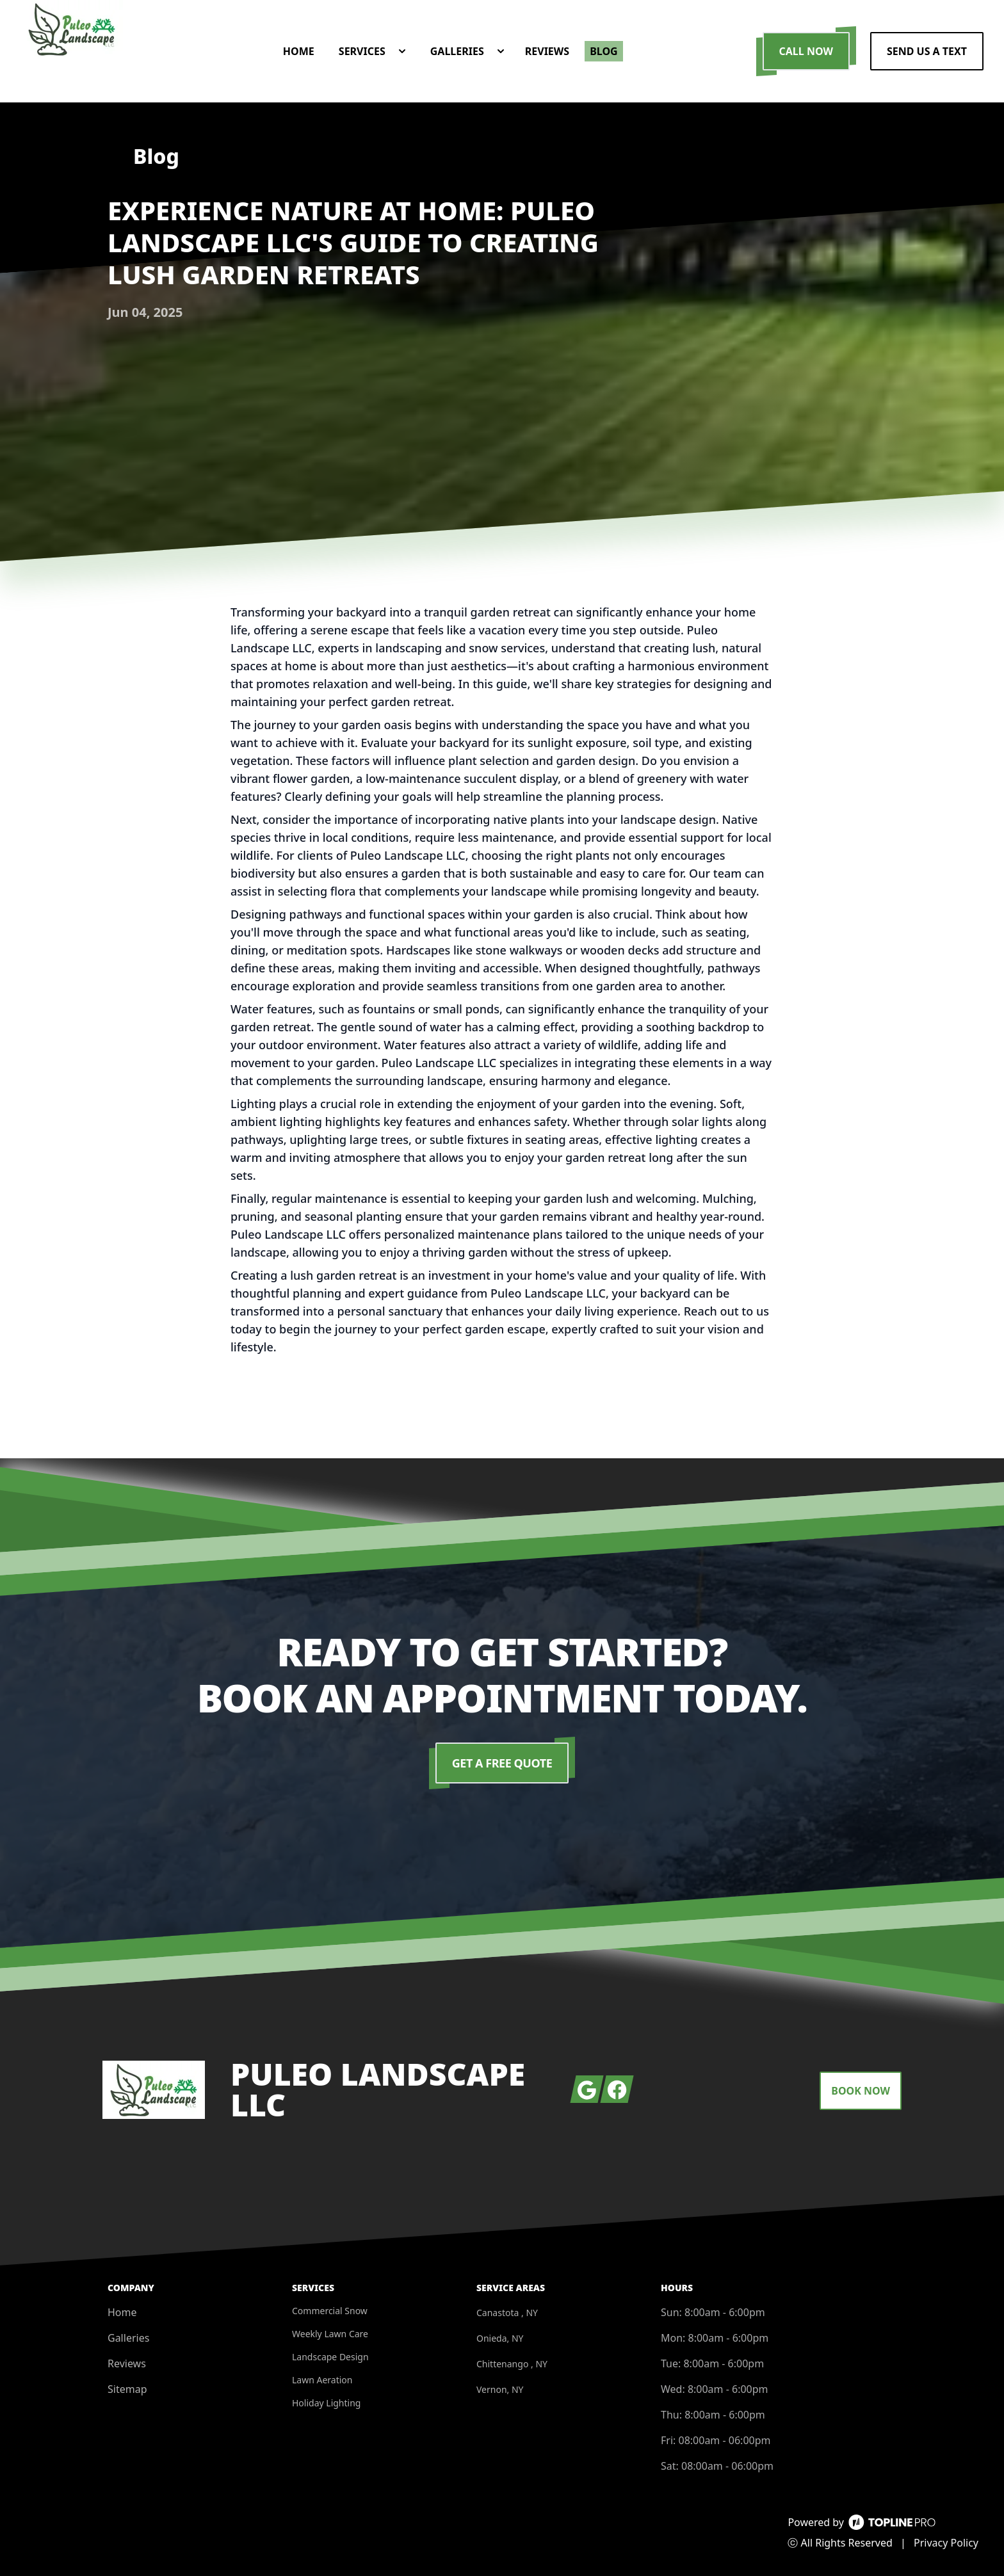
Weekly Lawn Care (330, 2334)
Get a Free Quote (502, 1763)
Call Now (806, 51)
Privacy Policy (946, 2543)
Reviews (127, 2363)
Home (122, 2312)
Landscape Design (330, 2357)
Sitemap (127, 2389)
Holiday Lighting (326, 2403)
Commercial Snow (330, 2311)
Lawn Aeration (322, 2380)
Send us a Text (927, 51)
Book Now (860, 2091)
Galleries (128, 2338)
